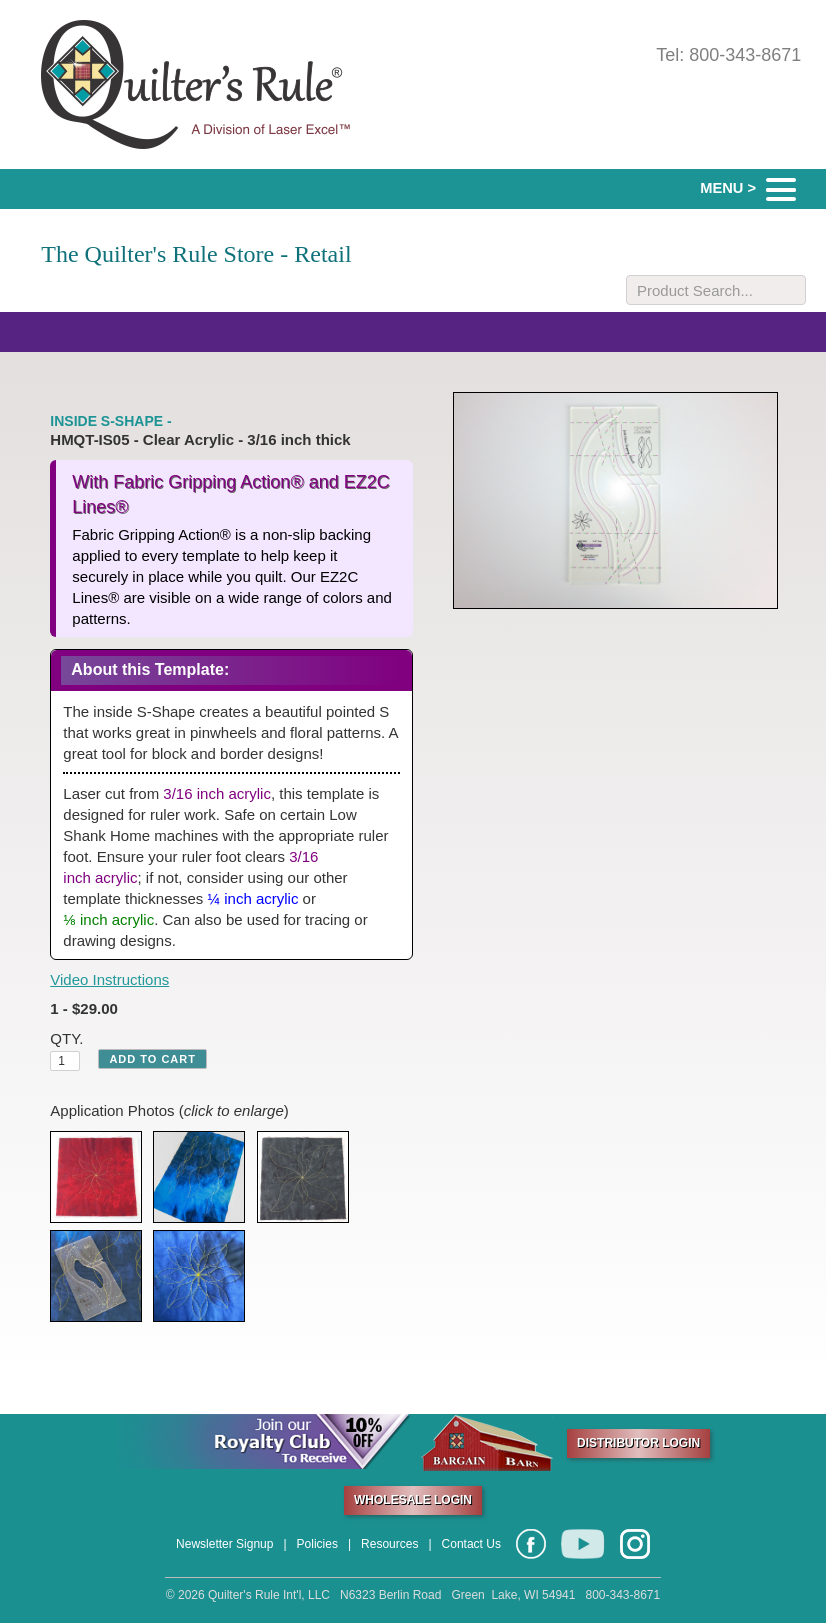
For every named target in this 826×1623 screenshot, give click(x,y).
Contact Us (471, 1544)
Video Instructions (109, 979)
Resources (389, 1544)
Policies (317, 1544)
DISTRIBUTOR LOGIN (638, 1443)
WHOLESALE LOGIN (413, 1500)
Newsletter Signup (224, 1544)
